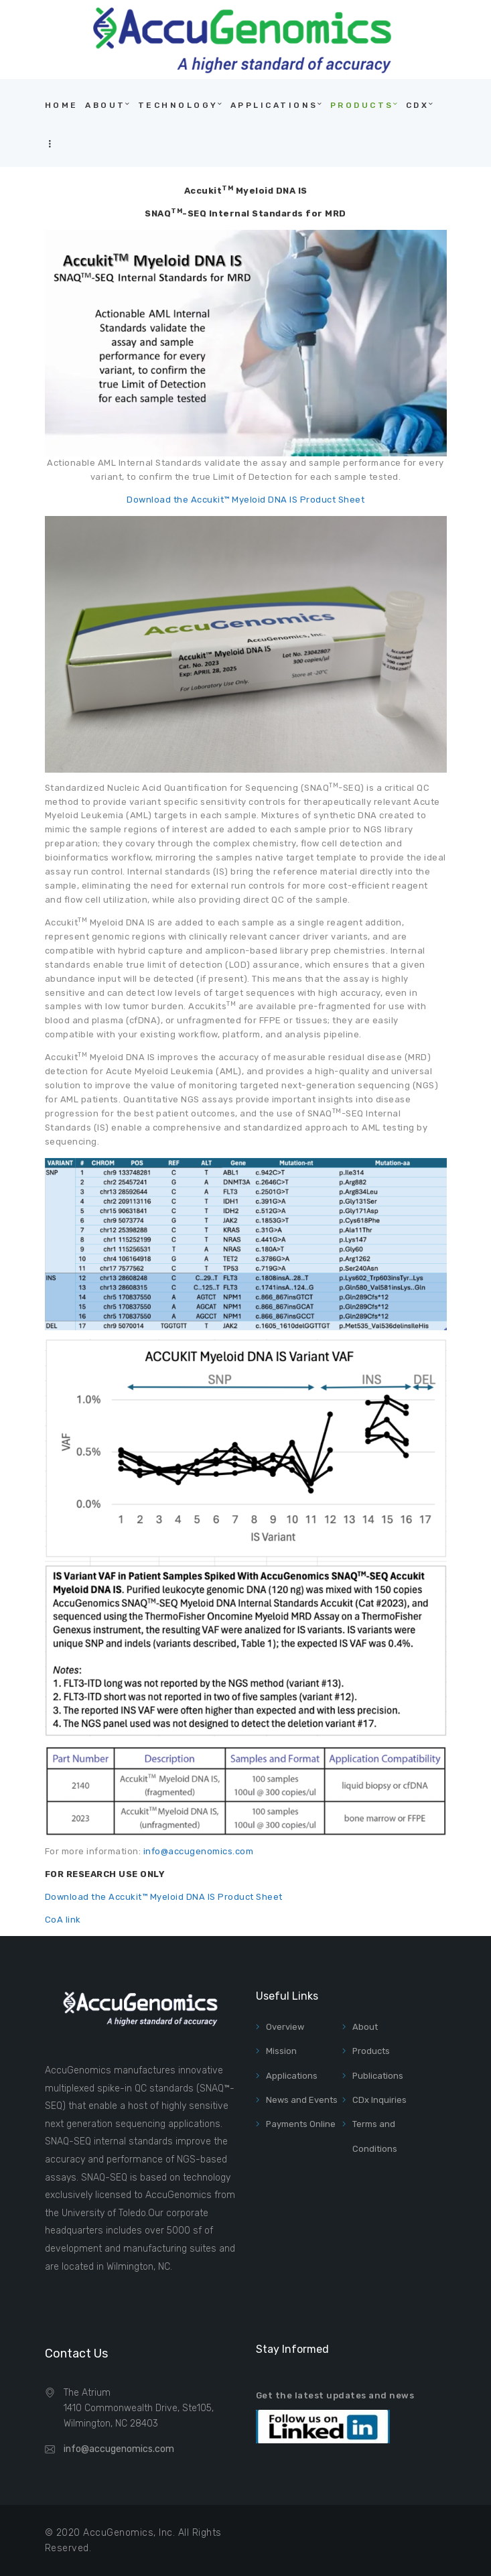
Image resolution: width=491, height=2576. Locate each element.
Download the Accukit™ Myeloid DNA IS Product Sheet (245, 500)
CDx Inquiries (379, 2100)
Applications (292, 2076)
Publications (377, 2076)
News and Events (302, 2100)
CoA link (63, 1920)
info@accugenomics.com (198, 1851)
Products (371, 2051)
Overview (285, 2027)
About (365, 2027)
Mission (281, 2051)
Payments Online (301, 2124)
